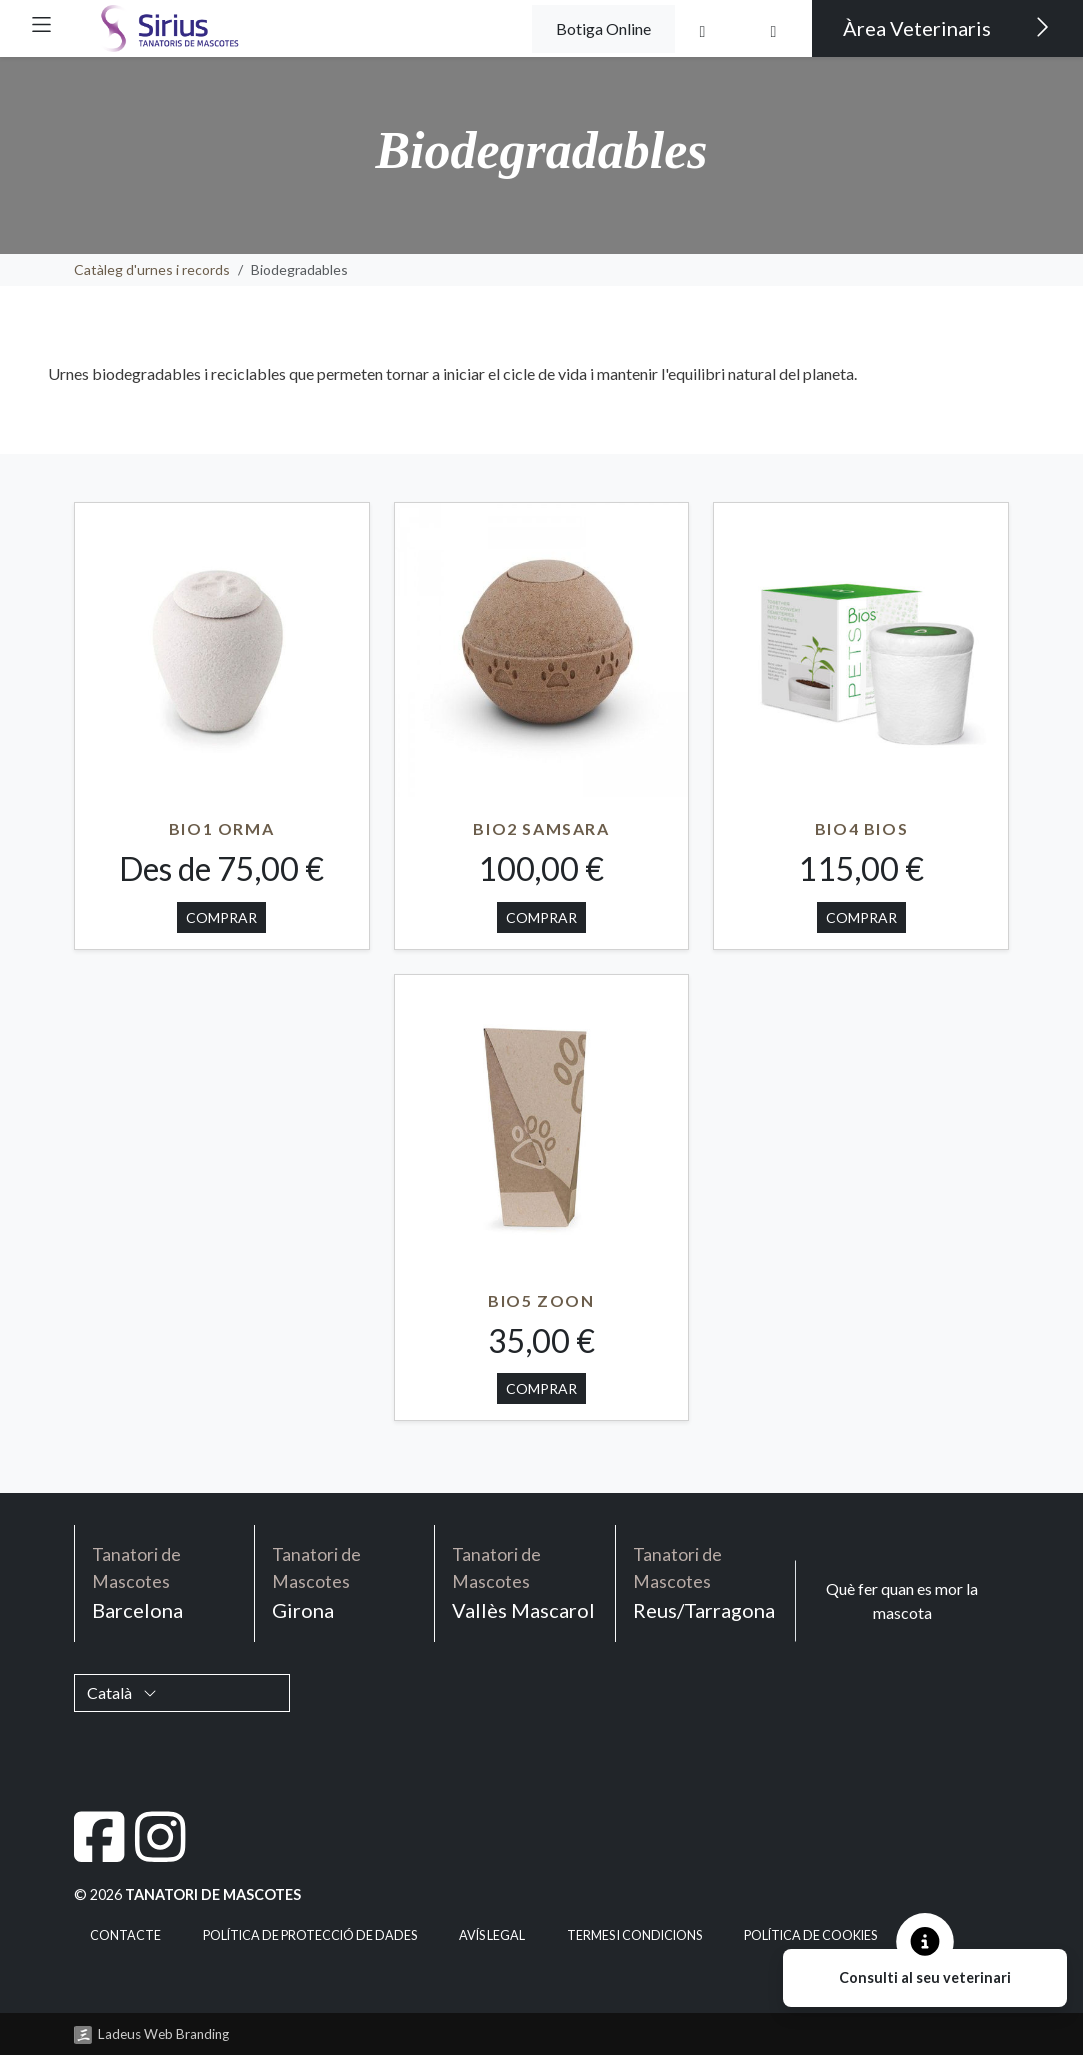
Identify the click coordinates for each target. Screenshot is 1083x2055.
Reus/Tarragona (705, 1582)
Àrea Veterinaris (946, 27)
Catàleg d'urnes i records (152, 269)
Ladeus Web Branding (163, 2034)
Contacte (125, 1935)
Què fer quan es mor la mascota (902, 1600)
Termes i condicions (634, 1935)
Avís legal (492, 1935)
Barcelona (164, 1582)
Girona (344, 1582)
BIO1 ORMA (221, 828)
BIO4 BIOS (861, 828)
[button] (41, 24)
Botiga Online (603, 28)
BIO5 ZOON (541, 1300)
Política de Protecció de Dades (310, 1935)
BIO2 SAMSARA (541, 828)
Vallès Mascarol (524, 1582)
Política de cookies (810, 1935)
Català (122, 1692)
